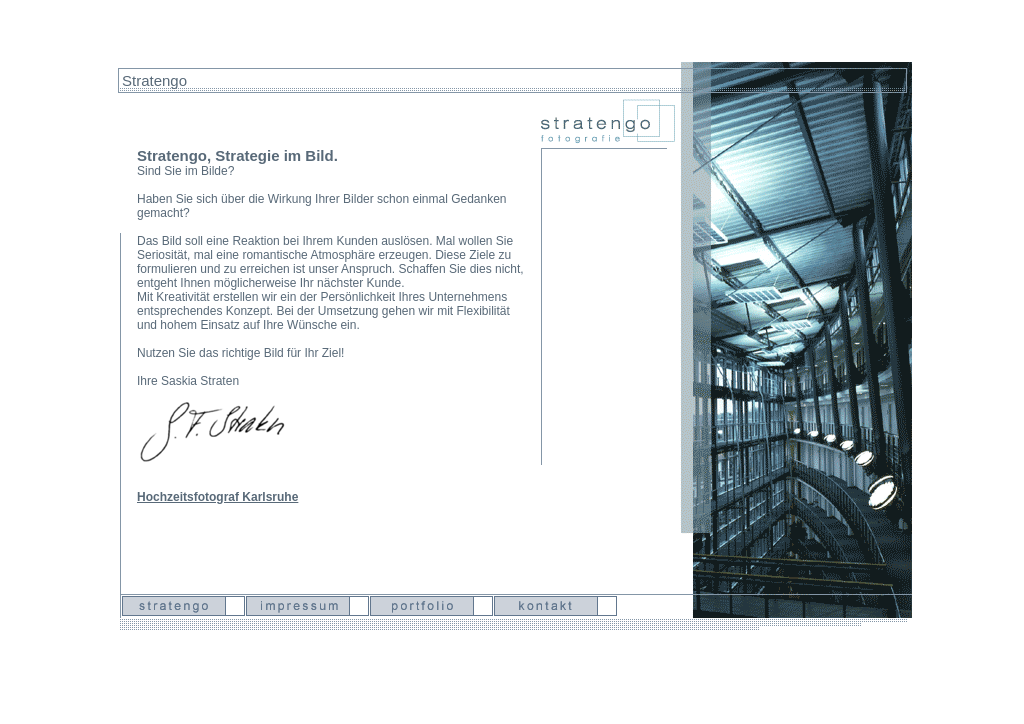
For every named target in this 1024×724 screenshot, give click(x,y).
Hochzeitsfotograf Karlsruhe (217, 495)
